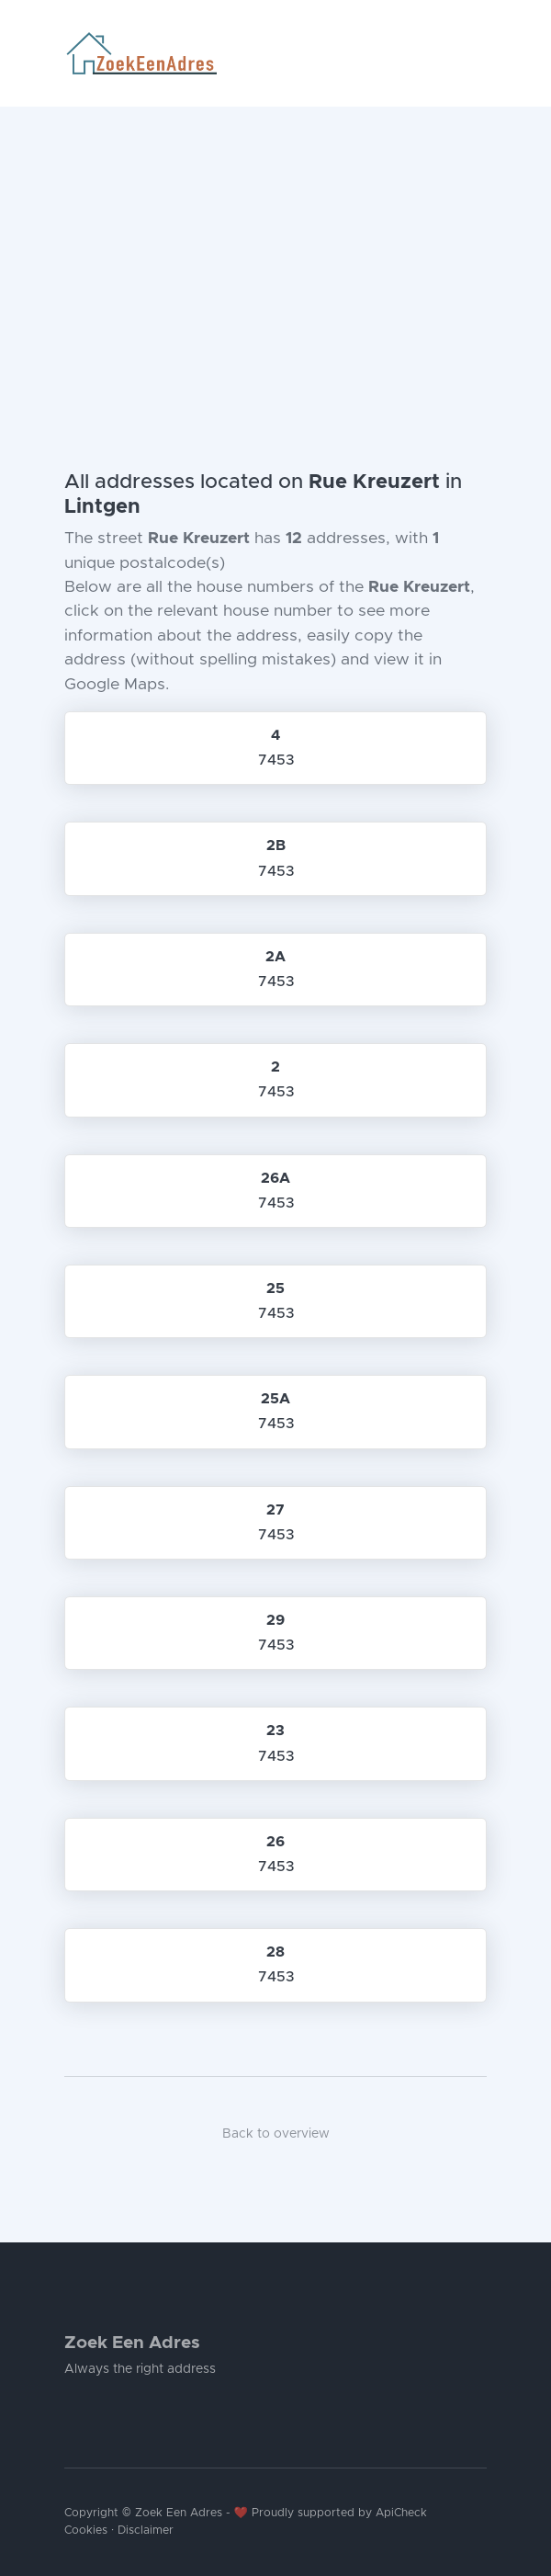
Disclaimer (146, 2530)
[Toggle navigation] (479, 53)
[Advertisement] (275, 244)
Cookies (85, 2530)
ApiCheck (401, 2513)
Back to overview (276, 2134)
